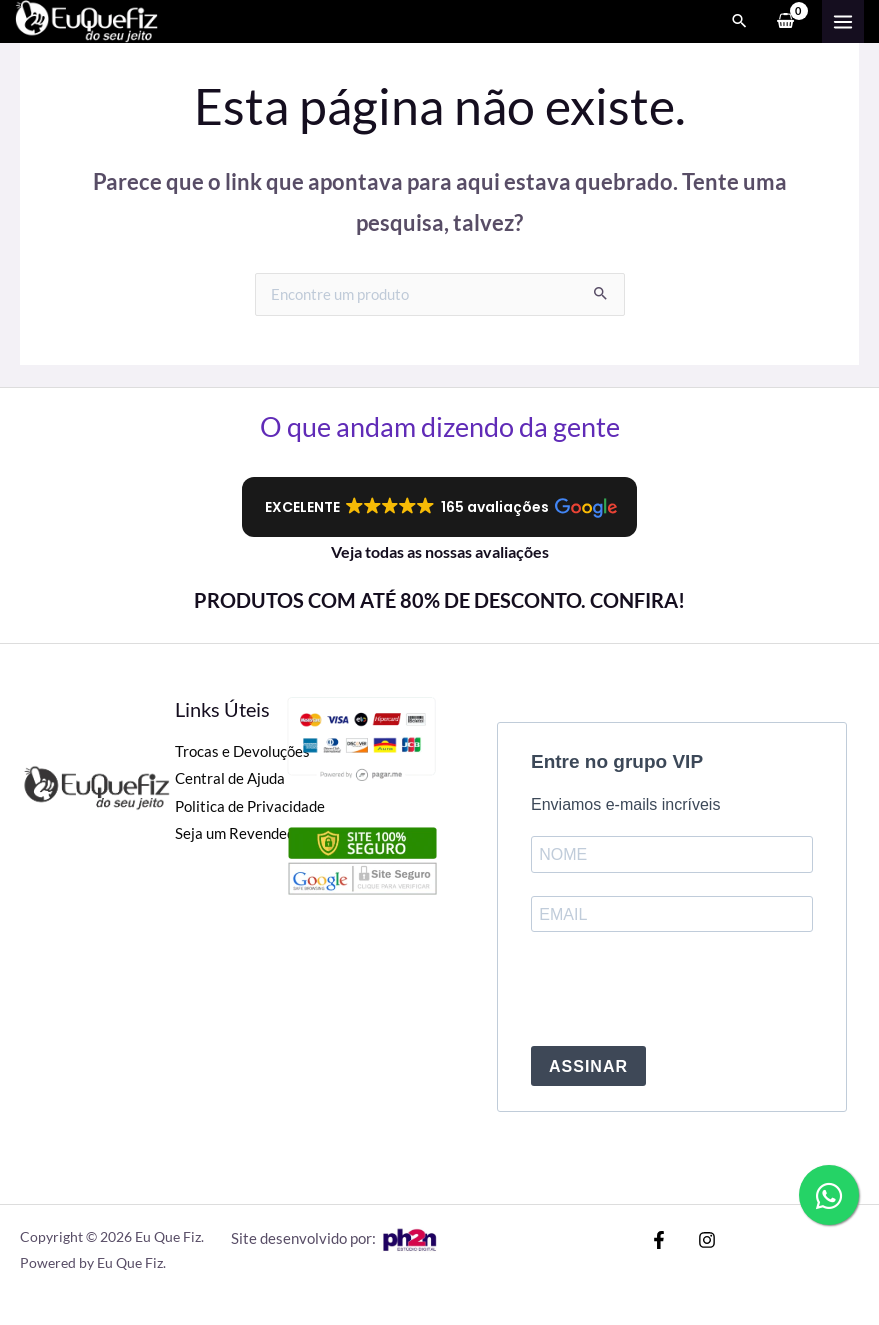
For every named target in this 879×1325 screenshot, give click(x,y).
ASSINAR (588, 1066)
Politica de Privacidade (250, 806)
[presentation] (683, 991)
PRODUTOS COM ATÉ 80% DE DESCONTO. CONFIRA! (439, 600)
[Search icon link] (740, 26)
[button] (439, 507)
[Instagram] (689, 1240)
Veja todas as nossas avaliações (440, 551)
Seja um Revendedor (242, 833)
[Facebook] (659, 1240)
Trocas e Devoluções (242, 751)
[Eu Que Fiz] (100, 26)
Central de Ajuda (230, 778)
